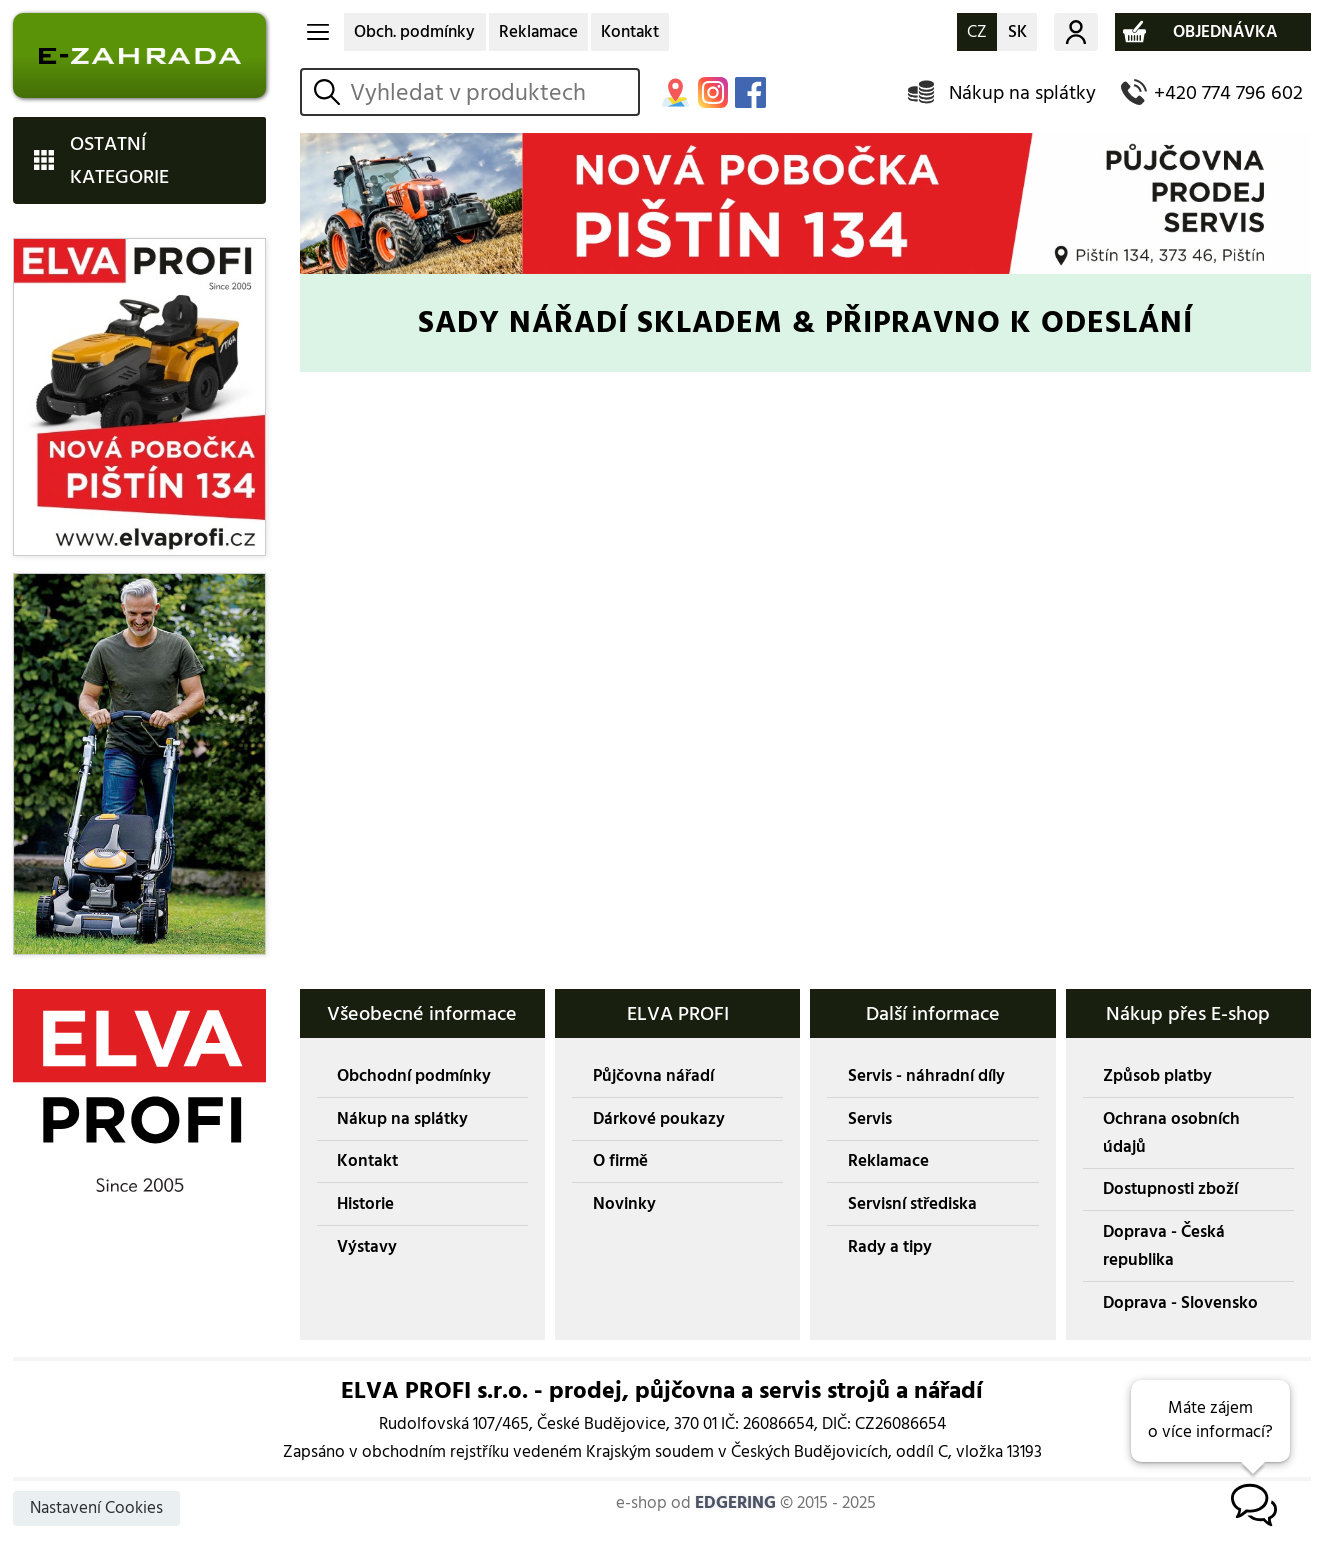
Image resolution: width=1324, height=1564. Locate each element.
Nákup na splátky (1022, 92)
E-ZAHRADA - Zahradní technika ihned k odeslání (139, 55)
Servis (870, 1119)
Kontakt (630, 32)
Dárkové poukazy (659, 1119)
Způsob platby (1157, 1076)
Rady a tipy (890, 1247)
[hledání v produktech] (490, 92)
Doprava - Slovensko (1180, 1303)
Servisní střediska (912, 1204)
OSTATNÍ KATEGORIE (119, 160)
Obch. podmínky (414, 32)
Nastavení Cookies (96, 1508)
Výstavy (367, 1247)
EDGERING (735, 1503)
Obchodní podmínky (414, 1076)
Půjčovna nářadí (653, 1076)
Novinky (624, 1204)
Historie (365, 1204)
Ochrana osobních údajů (1171, 1133)
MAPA (675, 92)
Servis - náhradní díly (926, 1076)
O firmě (620, 1161)
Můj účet (1076, 32)
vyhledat (330, 92)
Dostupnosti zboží (1170, 1189)
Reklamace (538, 32)
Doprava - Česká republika (1164, 1246)
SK (1017, 32)
